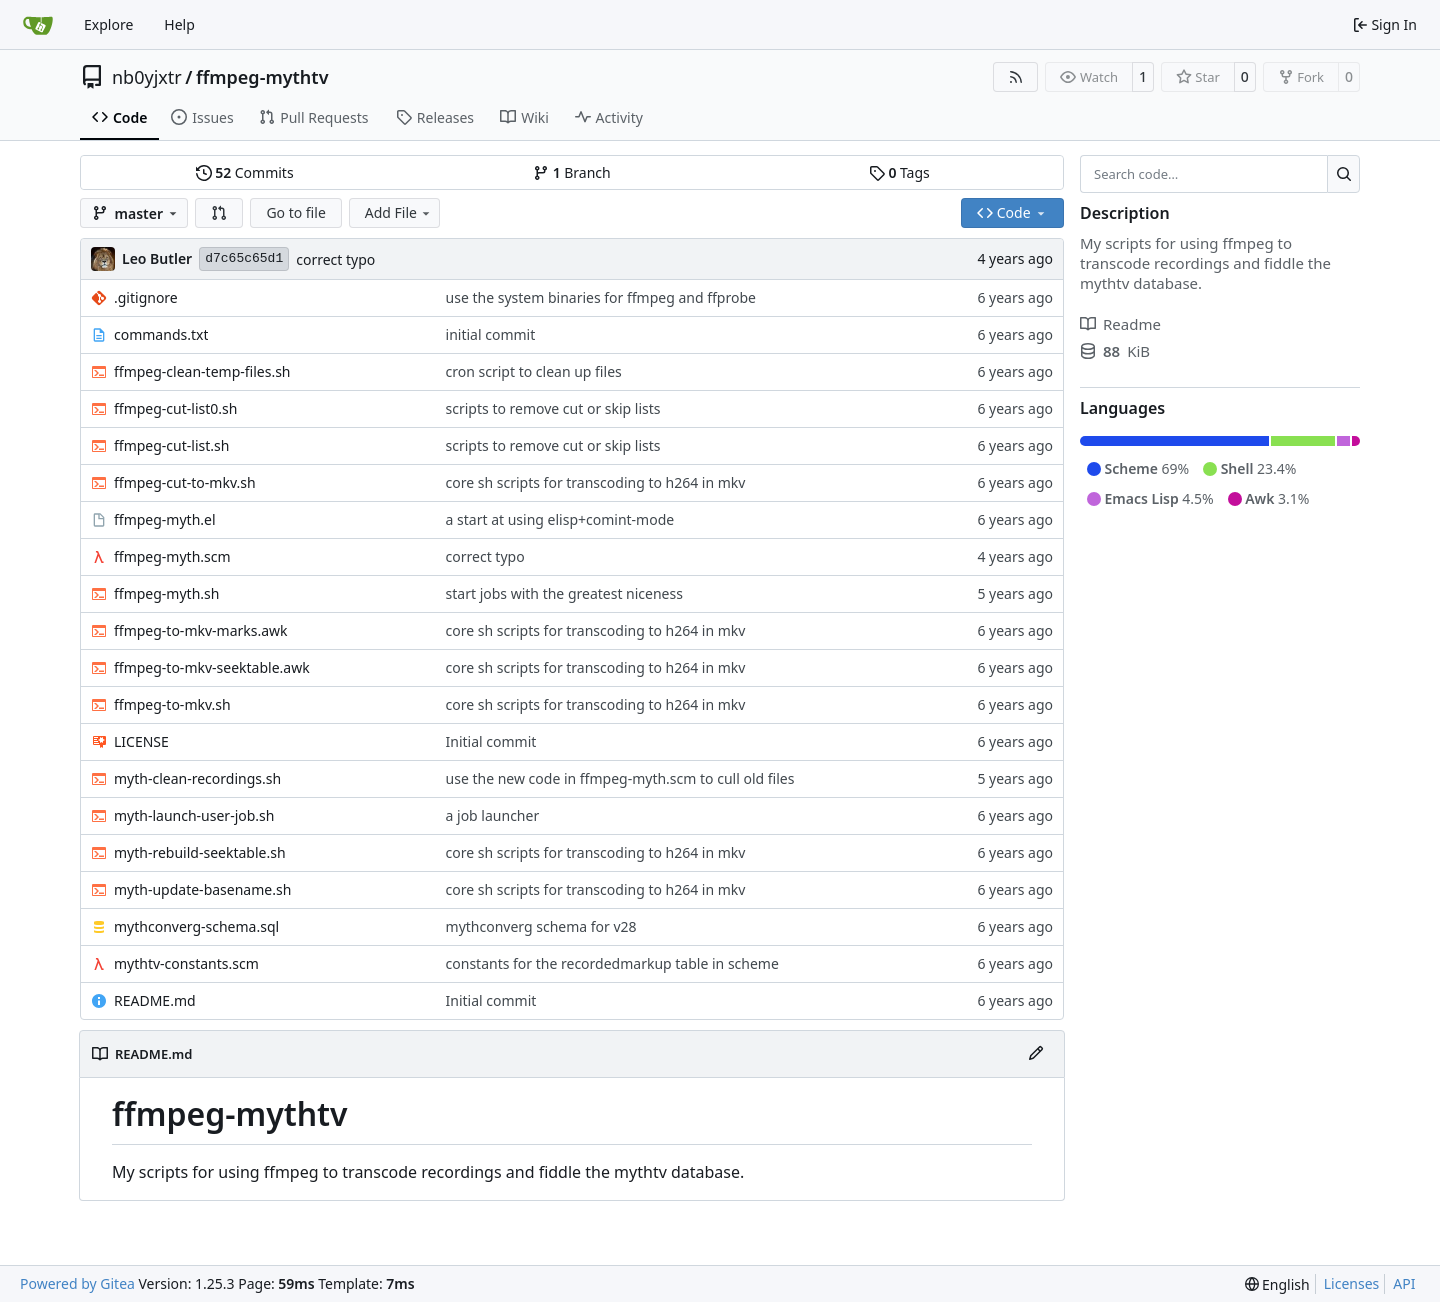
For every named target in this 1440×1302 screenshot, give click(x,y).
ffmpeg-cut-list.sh (171, 445)
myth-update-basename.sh (202, 889)
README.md (155, 1000)
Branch (572, 172)
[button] (219, 213)
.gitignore (146, 297)
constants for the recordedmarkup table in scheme (612, 963)
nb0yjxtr (147, 77)
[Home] (38, 25)
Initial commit (491, 741)
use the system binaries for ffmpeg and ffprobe (601, 297)
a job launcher (493, 815)
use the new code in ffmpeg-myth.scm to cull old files (620, 778)
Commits (245, 172)
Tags (899, 172)
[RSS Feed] (1016, 77)
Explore (108, 24)
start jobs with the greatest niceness (564, 593)
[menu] (1277, 1284)
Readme (1120, 324)
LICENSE (141, 741)
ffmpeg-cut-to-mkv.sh (185, 482)
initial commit (491, 334)
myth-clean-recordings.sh (197, 778)
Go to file (295, 212)
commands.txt (161, 334)
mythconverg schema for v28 (541, 926)
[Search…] (1343, 174)
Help (179, 24)
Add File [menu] (399, 212)
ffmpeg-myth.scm (172, 556)
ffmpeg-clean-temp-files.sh (202, 371)
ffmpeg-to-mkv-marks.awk (201, 630)
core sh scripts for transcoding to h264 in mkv (596, 482)
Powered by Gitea (77, 1283)
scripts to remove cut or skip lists (553, 408)
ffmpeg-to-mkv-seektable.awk (212, 667)
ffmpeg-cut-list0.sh (175, 408)
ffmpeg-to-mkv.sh (172, 704)
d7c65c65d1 (244, 258)
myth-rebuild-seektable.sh (200, 852)
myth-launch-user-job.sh (194, 815)
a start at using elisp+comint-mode (560, 519)
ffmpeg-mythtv (262, 77)
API (1404, 1283)
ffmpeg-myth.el (165, 519)
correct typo (335, 259)
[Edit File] (1036, 1054)
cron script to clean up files (534, 371)
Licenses (1352, 1283)
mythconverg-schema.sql (196, 926)
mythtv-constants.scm (186, 963)
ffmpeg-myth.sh (166, 593)
